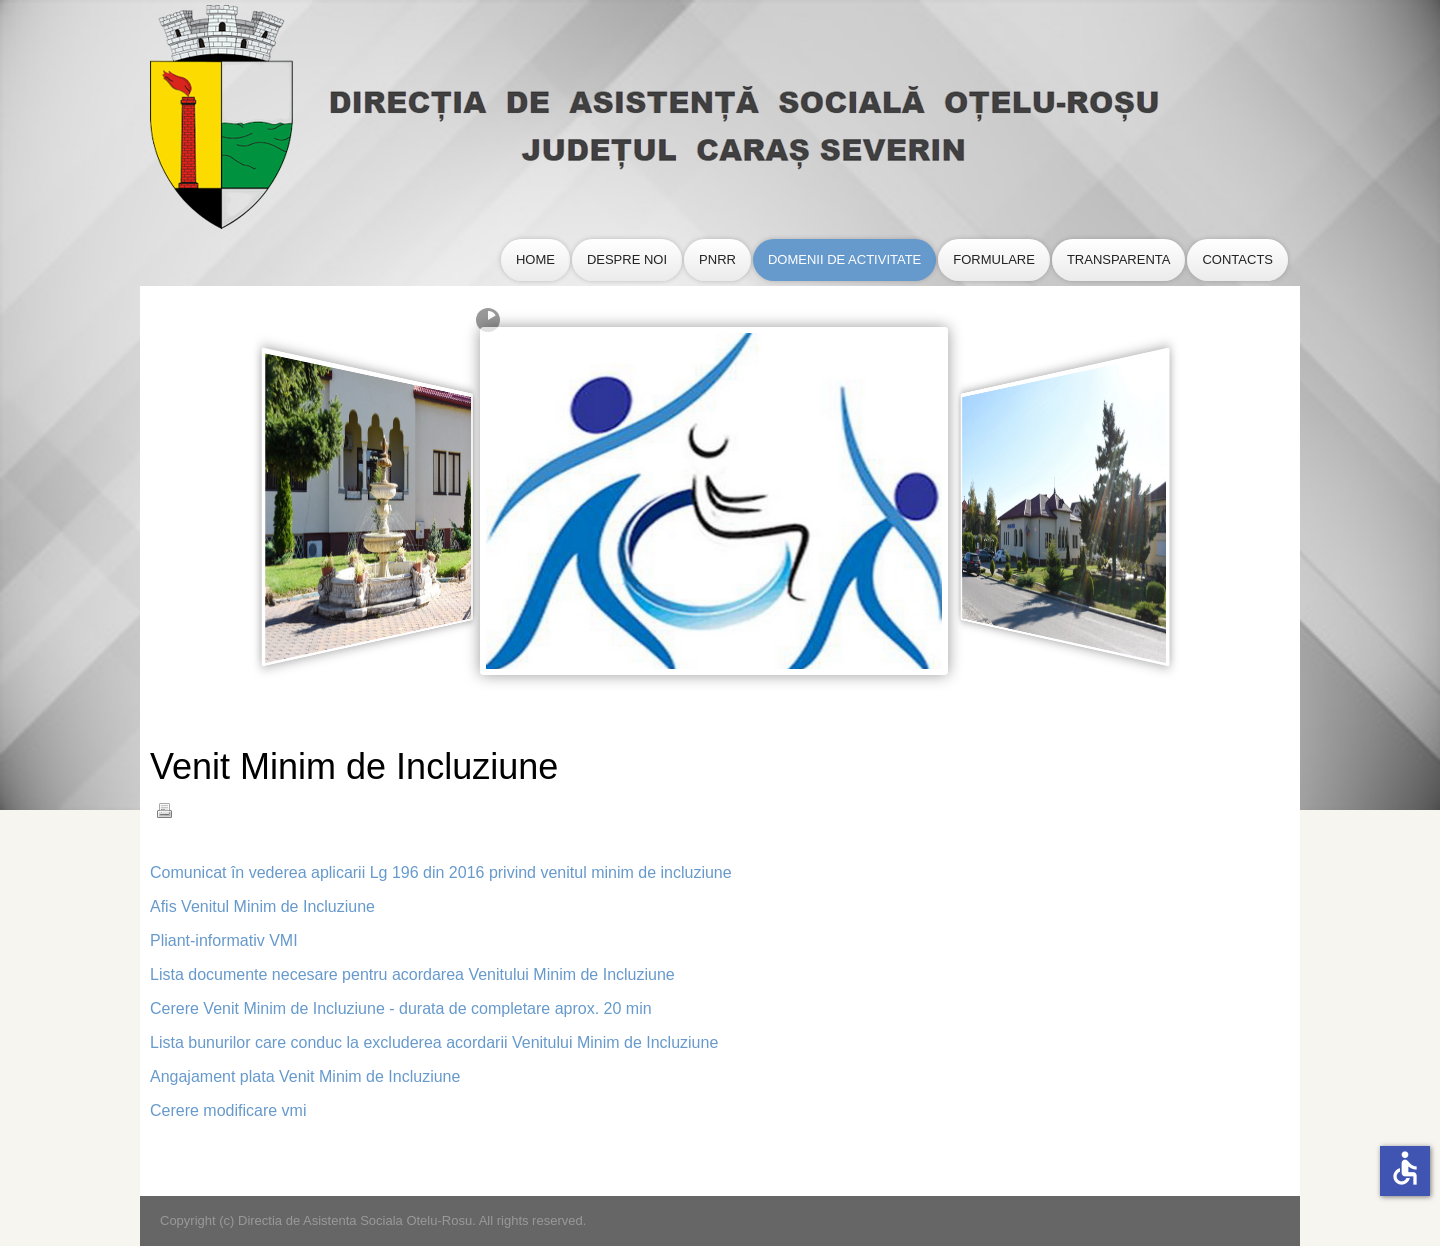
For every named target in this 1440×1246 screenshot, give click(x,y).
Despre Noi (627, 259)
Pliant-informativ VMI (224, 940)
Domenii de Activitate (844, 259)
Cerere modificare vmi (228, 1110)
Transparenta (1119, 259)
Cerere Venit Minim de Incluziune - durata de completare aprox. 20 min (401, 1008)
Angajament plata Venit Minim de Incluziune (305, 1076)
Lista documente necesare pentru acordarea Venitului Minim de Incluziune (412, 974)
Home (535, 259)
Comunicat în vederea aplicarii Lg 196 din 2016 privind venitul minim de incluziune (441, 872)
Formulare (994, 259)
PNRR (717, 259)
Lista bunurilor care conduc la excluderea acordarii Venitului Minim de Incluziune (434, 1042)
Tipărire (164, 810)
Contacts (1237, 259)
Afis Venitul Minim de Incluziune (262, 906)
